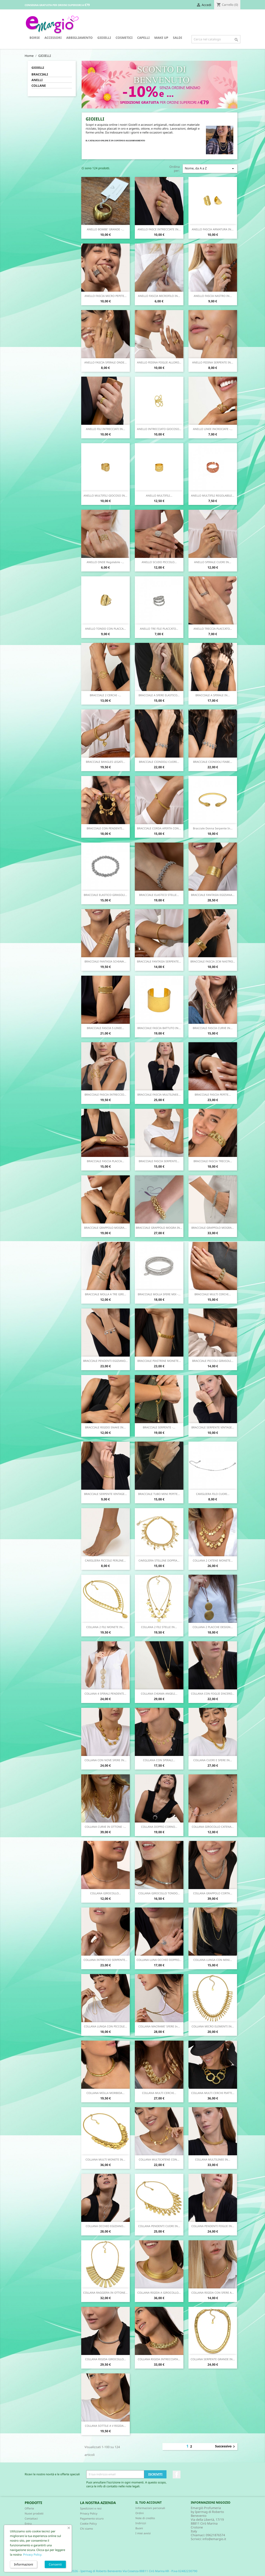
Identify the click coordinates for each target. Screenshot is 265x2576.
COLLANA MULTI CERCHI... (159, 2093)
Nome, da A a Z (210, 168)
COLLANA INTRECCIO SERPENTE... (105, 1960)
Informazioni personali (150, 2508)
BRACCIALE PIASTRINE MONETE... (159, 1361)
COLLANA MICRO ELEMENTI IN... (213, 2026)
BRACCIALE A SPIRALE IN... (212, 695)
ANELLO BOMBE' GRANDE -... (105, 229)
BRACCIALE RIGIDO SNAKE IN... (105, 1427)
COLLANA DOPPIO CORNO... (159, 1827)
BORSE (35, 38)
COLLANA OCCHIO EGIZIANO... (105, 2226)
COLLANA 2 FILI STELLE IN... (159, 1627)
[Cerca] (216, 39)
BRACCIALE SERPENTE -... (159, 1427)
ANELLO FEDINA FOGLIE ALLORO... (159, 362)
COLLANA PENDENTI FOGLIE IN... (212, 2226)
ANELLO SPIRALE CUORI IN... (212, 562)
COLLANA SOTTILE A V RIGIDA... (105, 2426)
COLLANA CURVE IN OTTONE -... (105, 1827)
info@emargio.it (214, 2539)
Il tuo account (148, 2502)
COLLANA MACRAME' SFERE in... (159, 2026)
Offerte (29, 2508)
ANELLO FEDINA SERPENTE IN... (212, 362)
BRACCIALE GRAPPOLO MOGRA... (105, 1227)
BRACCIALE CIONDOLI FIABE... (212, 762)
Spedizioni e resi (91, 2508)
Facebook (176, 2474)
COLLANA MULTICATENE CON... (159, 2159)
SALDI (177, 38)
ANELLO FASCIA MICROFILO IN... (159, 296)
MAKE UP (161, 38)
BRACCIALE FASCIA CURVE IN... (213, 1028)
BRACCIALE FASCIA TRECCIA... (213, 1161)
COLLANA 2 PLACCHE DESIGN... (213, 1627)
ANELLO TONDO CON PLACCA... (105, 628)
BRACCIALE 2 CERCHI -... (105, 695)
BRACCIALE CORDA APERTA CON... (159, 828)
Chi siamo (86, 2528)
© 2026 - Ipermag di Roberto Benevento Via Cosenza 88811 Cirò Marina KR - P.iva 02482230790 (132, 2571)
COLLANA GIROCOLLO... (105, 1893)
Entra (28, 2523)
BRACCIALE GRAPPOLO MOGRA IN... (159, 1227)
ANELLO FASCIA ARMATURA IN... (213, 229)
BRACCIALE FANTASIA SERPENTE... (159, 961)
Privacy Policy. (32, 2554)
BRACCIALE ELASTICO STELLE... (159, 895)
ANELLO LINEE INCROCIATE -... (213, 429)
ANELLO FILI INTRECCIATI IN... (105, 429)
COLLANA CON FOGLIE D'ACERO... (212, 1693)
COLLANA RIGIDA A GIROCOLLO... (159, 2292)
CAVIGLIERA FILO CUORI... (212, 1494)
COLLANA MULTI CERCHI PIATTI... (212, 2093)
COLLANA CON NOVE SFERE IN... (105, 1760)
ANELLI (37, 80)
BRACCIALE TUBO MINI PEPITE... (159, 1494)
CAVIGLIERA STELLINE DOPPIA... (159, 1560)
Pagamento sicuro (92, 2518)
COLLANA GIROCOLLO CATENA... (213, 1827)
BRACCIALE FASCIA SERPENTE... (159, 1161)
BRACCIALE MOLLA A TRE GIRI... (105, 1294)
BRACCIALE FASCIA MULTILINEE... (159, 1094)
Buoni (139, 2528)
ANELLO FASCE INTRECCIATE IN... (159, 229)
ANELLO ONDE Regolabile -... (105, 562)
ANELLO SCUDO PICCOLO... (159, 562)
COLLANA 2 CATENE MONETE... (213, 1560)
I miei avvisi (143, 2533)
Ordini (139, 2513)
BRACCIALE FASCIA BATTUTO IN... (159, 1028)
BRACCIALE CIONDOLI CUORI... (159, 762)
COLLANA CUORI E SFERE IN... (212, 1760)
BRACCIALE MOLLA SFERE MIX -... (159, 1294)
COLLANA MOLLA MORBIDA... (105, 2093)
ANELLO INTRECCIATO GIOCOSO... (159, 429)
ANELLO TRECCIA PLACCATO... (213, 628)
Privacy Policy (88, 2513)
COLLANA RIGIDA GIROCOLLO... (105, 2359)
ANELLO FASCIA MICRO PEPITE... (105, 296)
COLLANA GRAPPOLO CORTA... (212, 1893)
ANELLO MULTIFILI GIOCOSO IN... (105, 495)
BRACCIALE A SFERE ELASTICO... (159, 695)
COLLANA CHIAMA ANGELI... (159, 1693)
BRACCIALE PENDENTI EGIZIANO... (105, 1361)
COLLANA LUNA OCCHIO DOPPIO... (159, 1960)
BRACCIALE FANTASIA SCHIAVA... (105, 961)
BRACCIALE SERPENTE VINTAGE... (212, 1427)
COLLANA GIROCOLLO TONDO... (159, 1893)
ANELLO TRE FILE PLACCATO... (159, 628)
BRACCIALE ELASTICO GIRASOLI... (105, 895)
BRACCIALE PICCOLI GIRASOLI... (212, 1361)
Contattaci (31, 2518)
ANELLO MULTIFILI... (159, 495)
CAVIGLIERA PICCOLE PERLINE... (105, 1560)
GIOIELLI (104, 38)
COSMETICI (124, 38)
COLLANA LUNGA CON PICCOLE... (105, 2026)
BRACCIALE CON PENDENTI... (105, 828)
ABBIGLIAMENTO (79, 38)
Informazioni (23, 2564)
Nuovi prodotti (34, 2513)
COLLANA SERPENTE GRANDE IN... (213, 2359)
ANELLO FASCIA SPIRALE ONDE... (105, 362)
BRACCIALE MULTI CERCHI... (212, 1294)
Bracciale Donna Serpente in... (213, 828)
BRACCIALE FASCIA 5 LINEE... (105, 1028)
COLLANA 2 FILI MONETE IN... (105, 1627)
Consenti (55, 2564)
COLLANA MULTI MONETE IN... (105, 2159)
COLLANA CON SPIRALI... (159, 1760)
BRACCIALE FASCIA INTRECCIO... (105, 1094)
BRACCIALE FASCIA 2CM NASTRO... (212, 961)
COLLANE (38, 86)
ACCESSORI (53, 38)
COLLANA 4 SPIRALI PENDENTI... (105, 1693)
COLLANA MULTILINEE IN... (212, 2159)
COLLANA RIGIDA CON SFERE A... (212, 2292)
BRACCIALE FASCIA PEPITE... (213, 1094)
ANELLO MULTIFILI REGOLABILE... (212, 495)
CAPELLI (143, 38)
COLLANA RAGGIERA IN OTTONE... (105, 2292)
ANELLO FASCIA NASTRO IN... (213, 296)
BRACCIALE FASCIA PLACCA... (105, 1161)
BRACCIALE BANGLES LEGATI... (105, 762)
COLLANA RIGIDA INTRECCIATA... (159, 2359)
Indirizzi (140, 2523)
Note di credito (145, 2518)
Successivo (225, 2446)
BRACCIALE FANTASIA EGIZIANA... (212, 895)
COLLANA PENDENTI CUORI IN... (159, 2226)
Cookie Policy (88, 2523)
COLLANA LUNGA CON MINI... (212, 1960)
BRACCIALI (39, 74)
